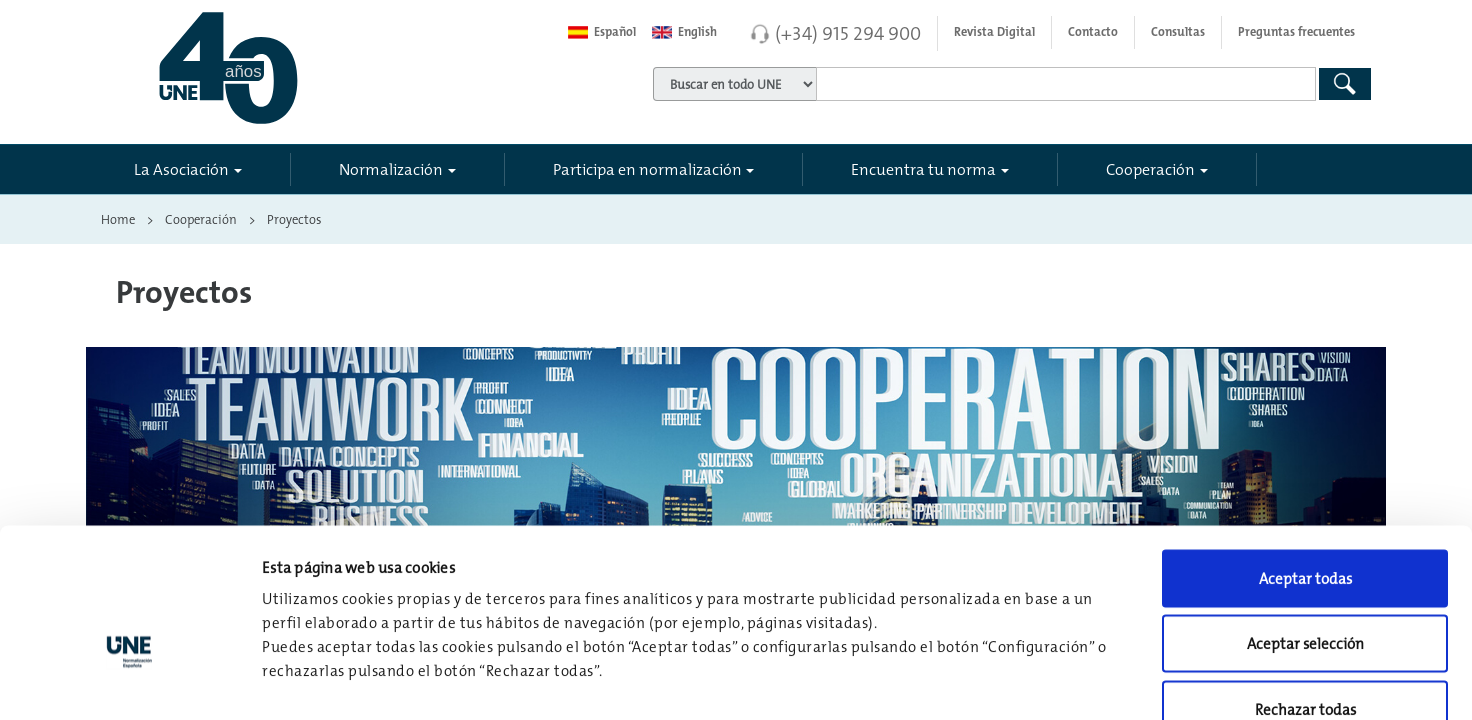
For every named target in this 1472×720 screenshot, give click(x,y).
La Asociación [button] (181, 169)
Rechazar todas (1305, 588)
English (684, 32)
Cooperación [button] (1150, 169)
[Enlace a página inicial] (317, 68)
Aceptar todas (1305, 457)
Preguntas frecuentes (1296, 32)
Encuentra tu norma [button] (923, 169)
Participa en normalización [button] (647, 169)
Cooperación (201, 219)
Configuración (1041, 680)
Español (602, 32)
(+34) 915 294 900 (848, 33)
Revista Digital (994, 32)
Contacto (1093, 32)
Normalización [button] (391, 169)
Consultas (1178, 32)
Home (118, 219)
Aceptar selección (1305, 523)
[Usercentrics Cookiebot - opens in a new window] (129, 681)
